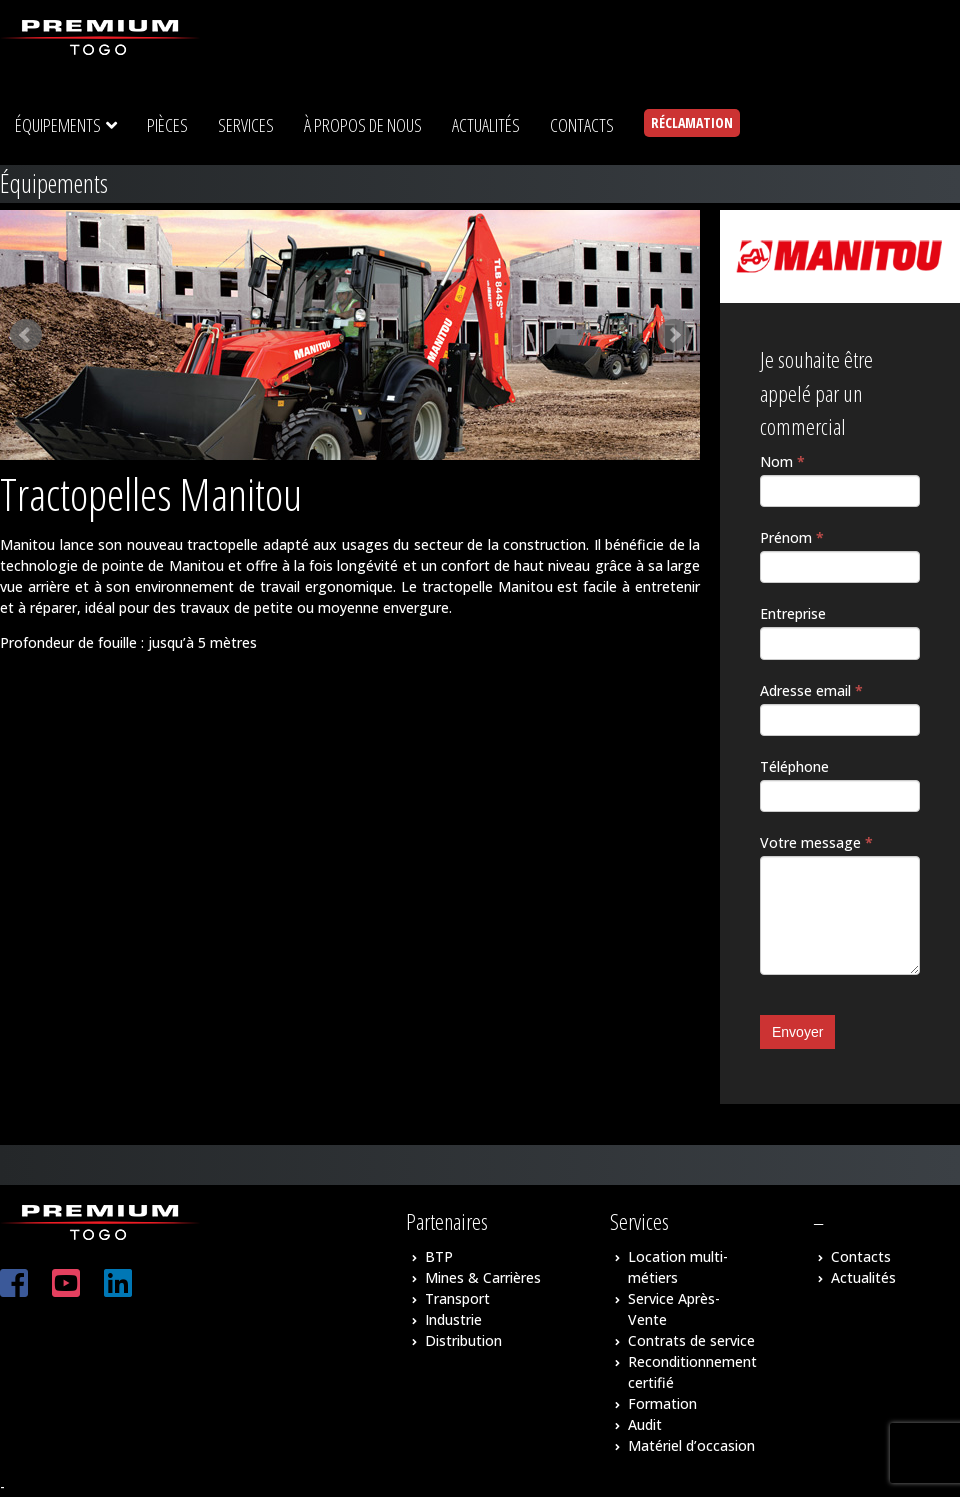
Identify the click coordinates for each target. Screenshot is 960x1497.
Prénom (792, 537)
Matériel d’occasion (691, 1445)
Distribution (463, 1340)
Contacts (861, 1256)
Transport (457, 1298)
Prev (26, 335)
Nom (782, 461)
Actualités (863, 1277)
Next (674, 335)
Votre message (816, 842)
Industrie (453, 1319)
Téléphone (794, 766)
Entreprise (793, 613)
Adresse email (811, 690)
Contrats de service (691, 1340)
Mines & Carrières (483, 1277)
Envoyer (797, 1032)
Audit (645, 1424)
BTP (439, 1256)
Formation (662, 1403)
